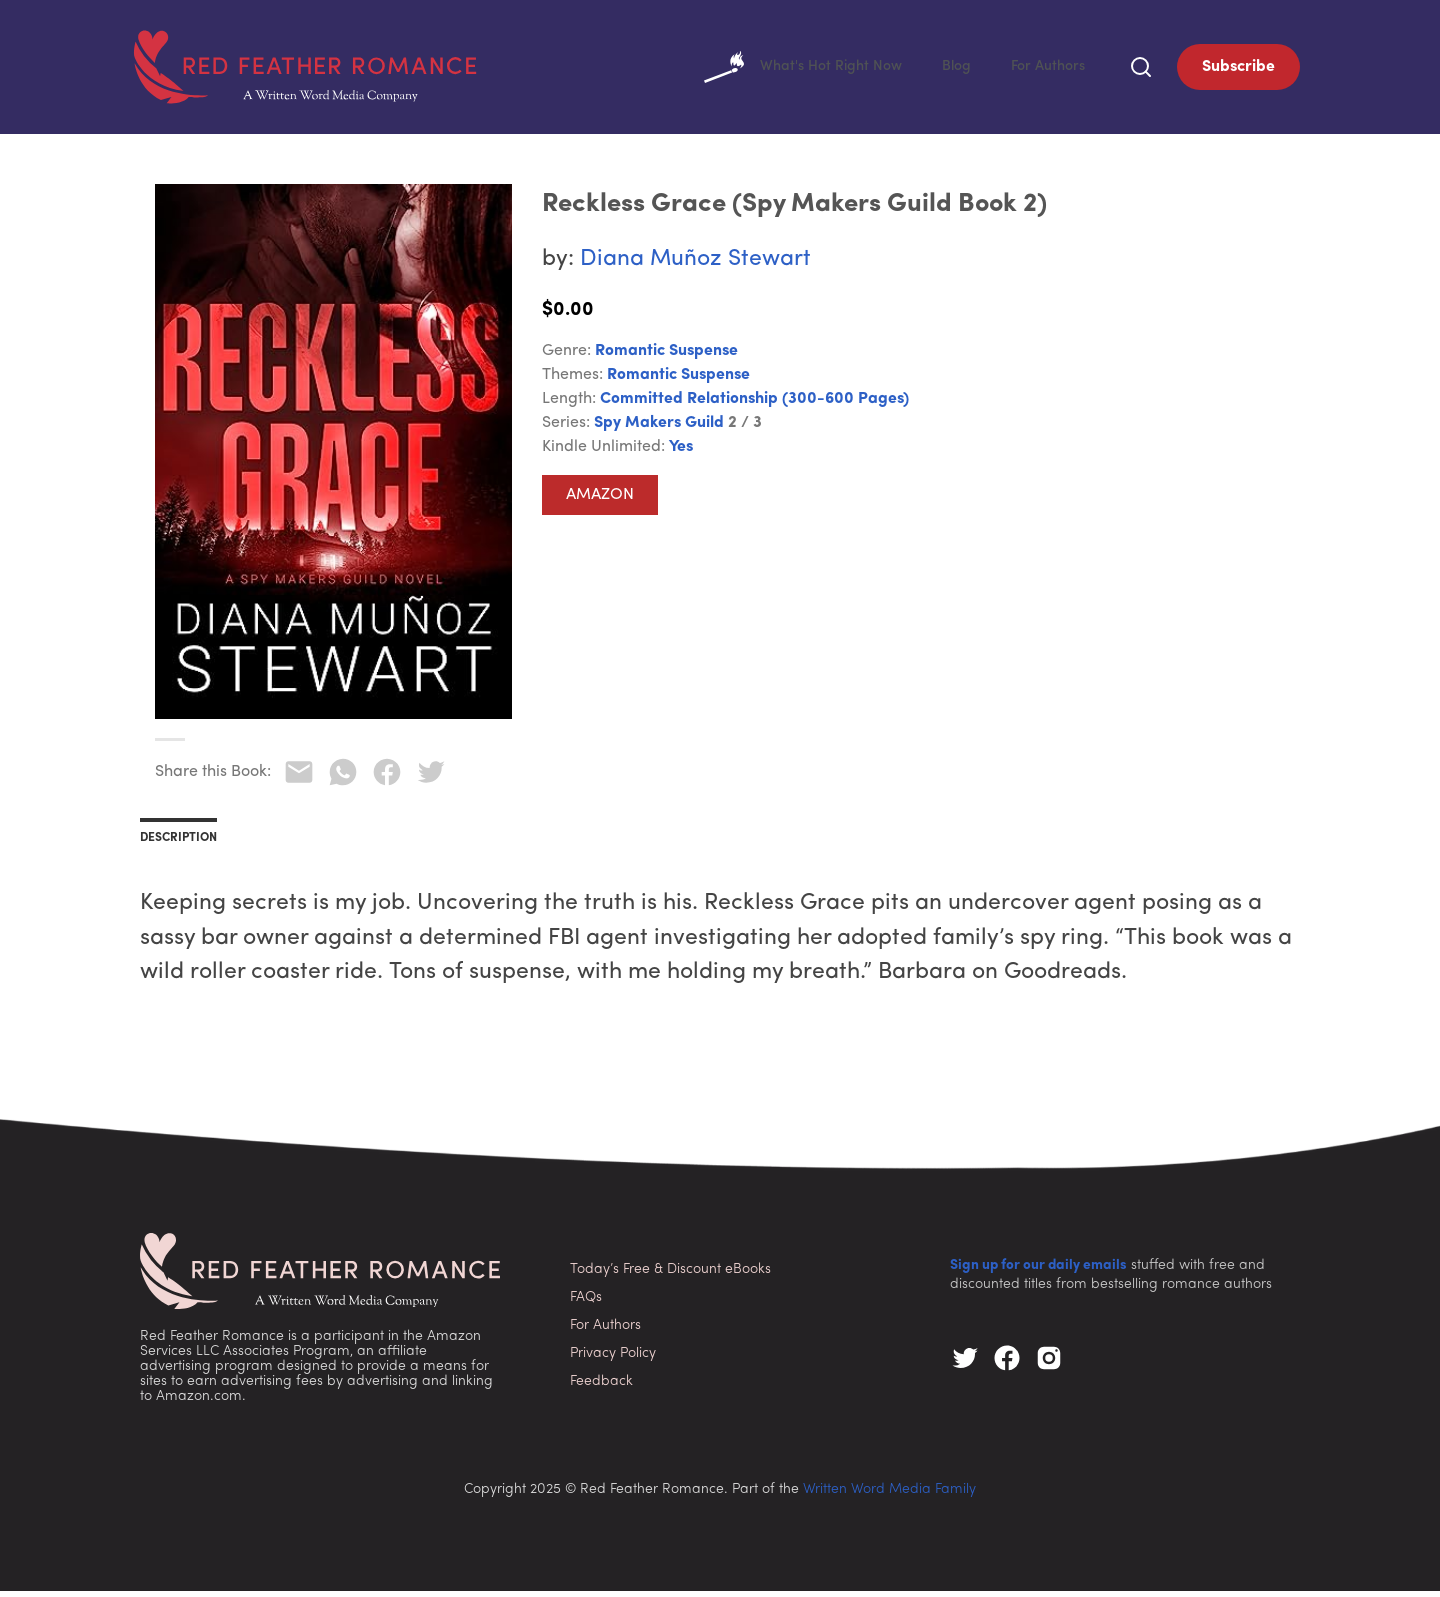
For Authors (1044, 70)
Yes (681, 453)
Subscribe (1238, 70)
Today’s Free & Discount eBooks (670, 1275)
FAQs (586, 1303)
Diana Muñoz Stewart (695, 265)
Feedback (601, 1387)
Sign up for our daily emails (1038, 1271)
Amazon (600, 501)
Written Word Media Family (889, 1495)
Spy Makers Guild (659, 429)
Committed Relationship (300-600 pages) (754, 405)
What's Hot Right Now (784, 70)
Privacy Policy (613, 1359)
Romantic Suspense (666, 357)
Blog (947, 70)
